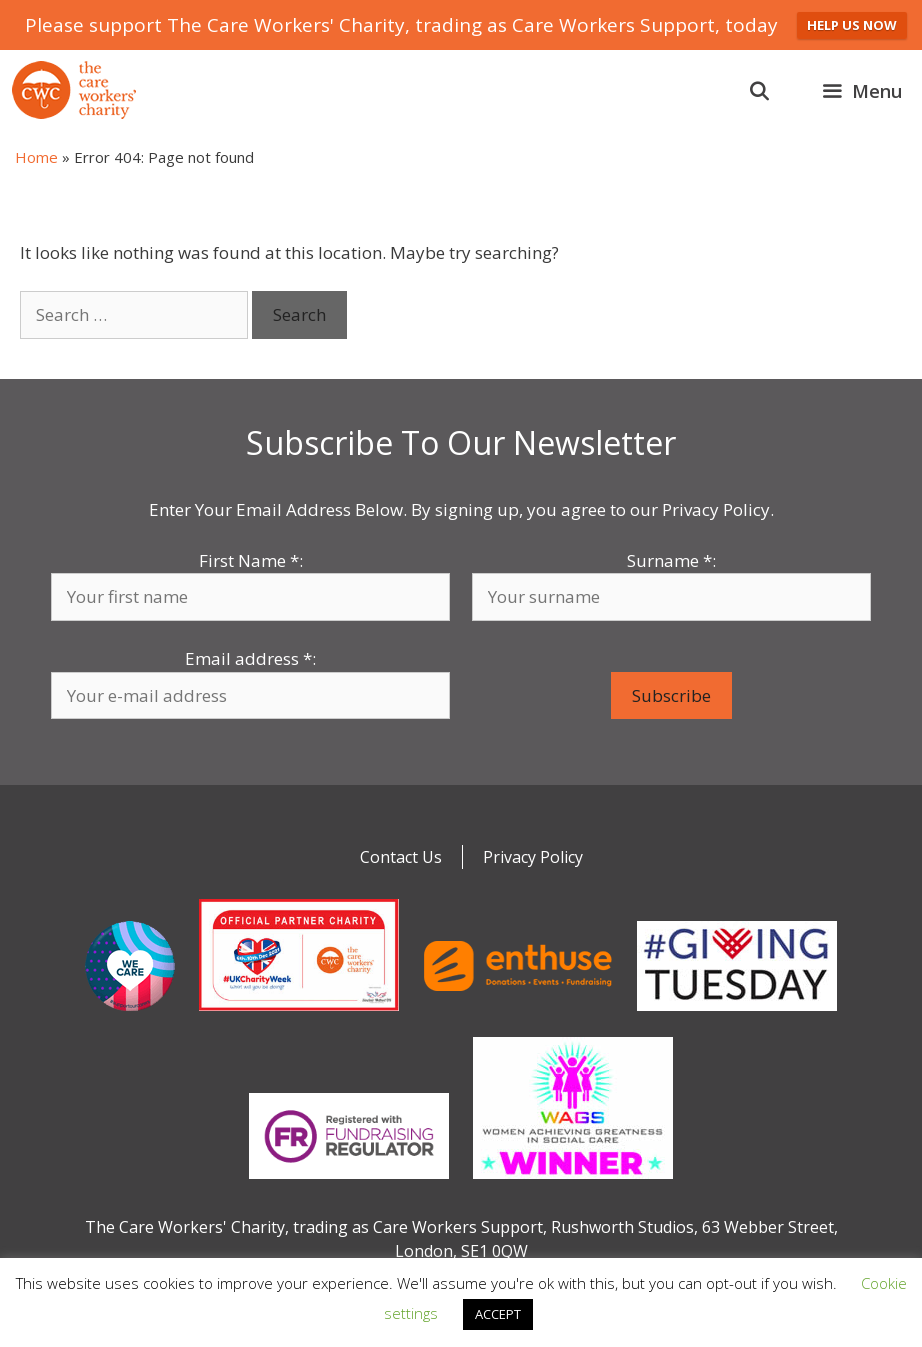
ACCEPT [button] (498, 1314)
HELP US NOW (852, 25)
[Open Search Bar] (759, 91)
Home (36, 157)
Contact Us (401, 857)
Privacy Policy (533, 857)
